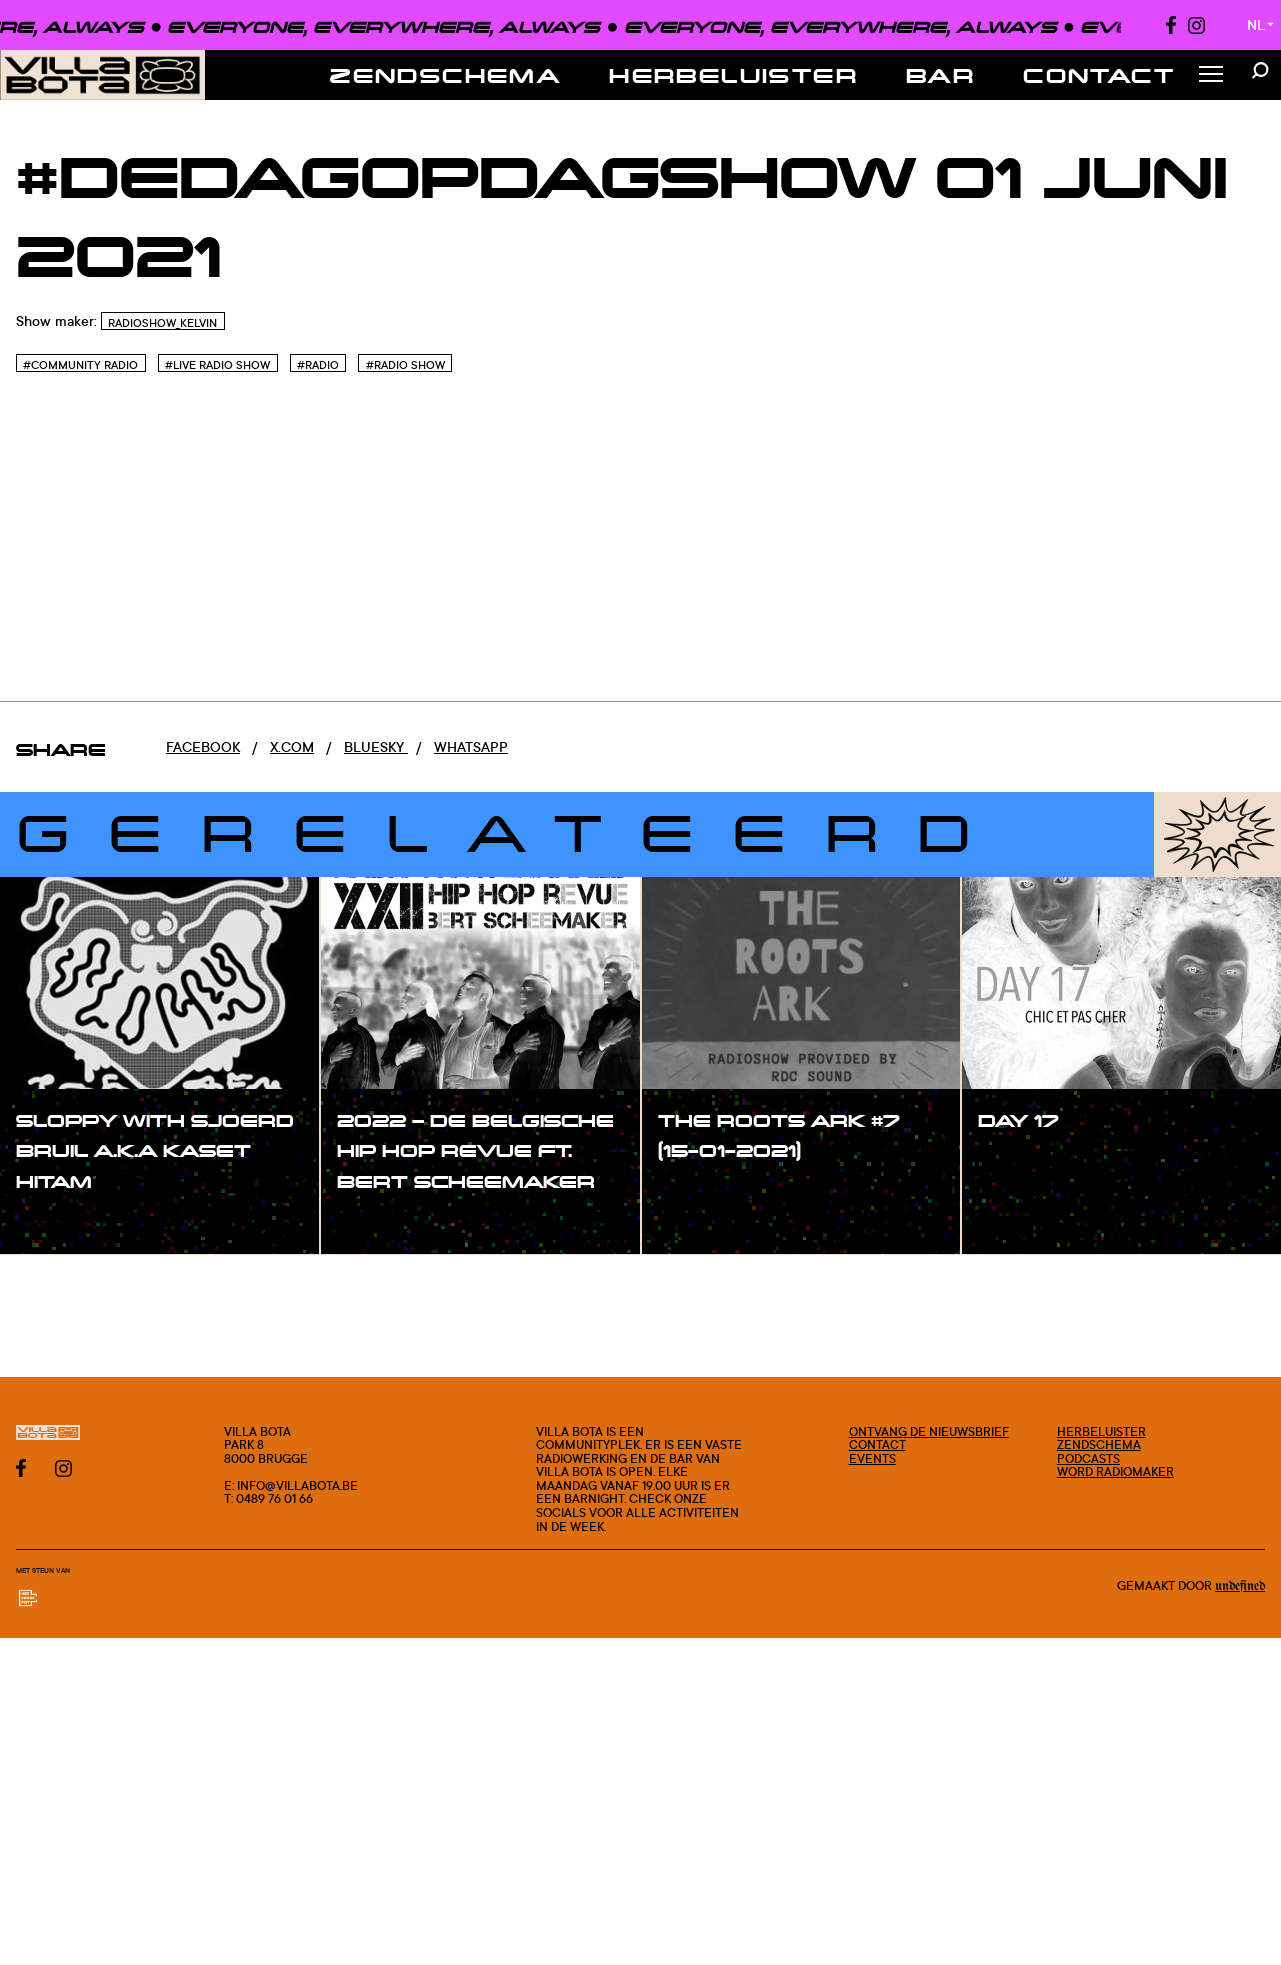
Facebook (203, 746)
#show (60, 1222)
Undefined (1240, 1586)
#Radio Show (405, 365)
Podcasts (1088, 1458)
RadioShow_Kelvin (162, 323)
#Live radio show (217, 365)
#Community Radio (80, 365)
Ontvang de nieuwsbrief (929, 1431)
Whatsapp (471, 746)
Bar (940, 75)
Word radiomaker (1115, 1471)
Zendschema (445, 75)
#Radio (318, 365)
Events (872, 1458)
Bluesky (376, 746)
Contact (1099, 75)
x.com (292, 746)
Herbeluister (733, 75)
